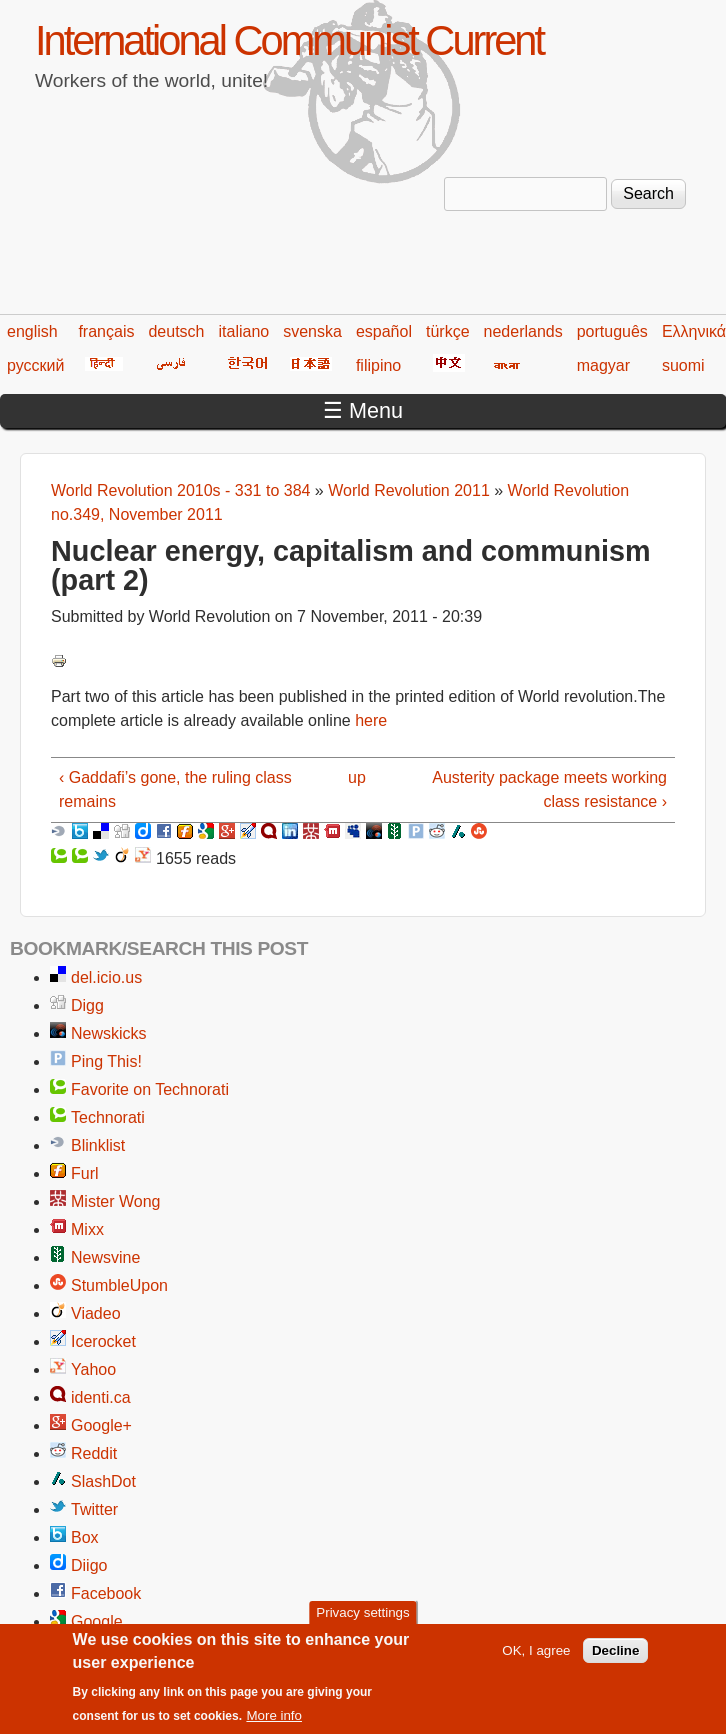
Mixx (87, 1229)
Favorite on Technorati (150, 1089)
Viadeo (96, 1313)
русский (35, 365)
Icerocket (103, 1341)
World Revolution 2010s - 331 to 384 (180, 490)
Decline (615, 1659)
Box (85, 1537)
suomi (683, 365)
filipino (378, 365)
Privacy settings (362, 1622)
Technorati (108, 1117)
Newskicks (109, 1033)
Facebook (106, 1593)
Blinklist (98, 1145)
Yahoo (93, 1369)
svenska (312, 331)
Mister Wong (116, 1201)
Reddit (94, 1453)
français (106, 331)
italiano (244, 331)
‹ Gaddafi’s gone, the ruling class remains (175, 789)
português (612, 331)
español (384, 331)
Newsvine (105, 1257)
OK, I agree (536, 1659)
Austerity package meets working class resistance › (549, 789)
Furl (85, 1173)
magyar (603, 365)
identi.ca (101, 1397)
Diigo (89, 1565)
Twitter (94, 1509)
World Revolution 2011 (409, 490)
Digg (87, 1005)
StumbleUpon (119, 1285)
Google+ (101, 1425)
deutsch (176, 331)
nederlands (523, 331)
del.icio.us (106, 977)
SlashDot (103, 1481)
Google (97, 1621)
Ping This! (106, 1061)
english (32, 331)
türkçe (448, 331)
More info (274, 1725)
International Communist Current (289, 40)
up (357, 777)
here (371, 720)
